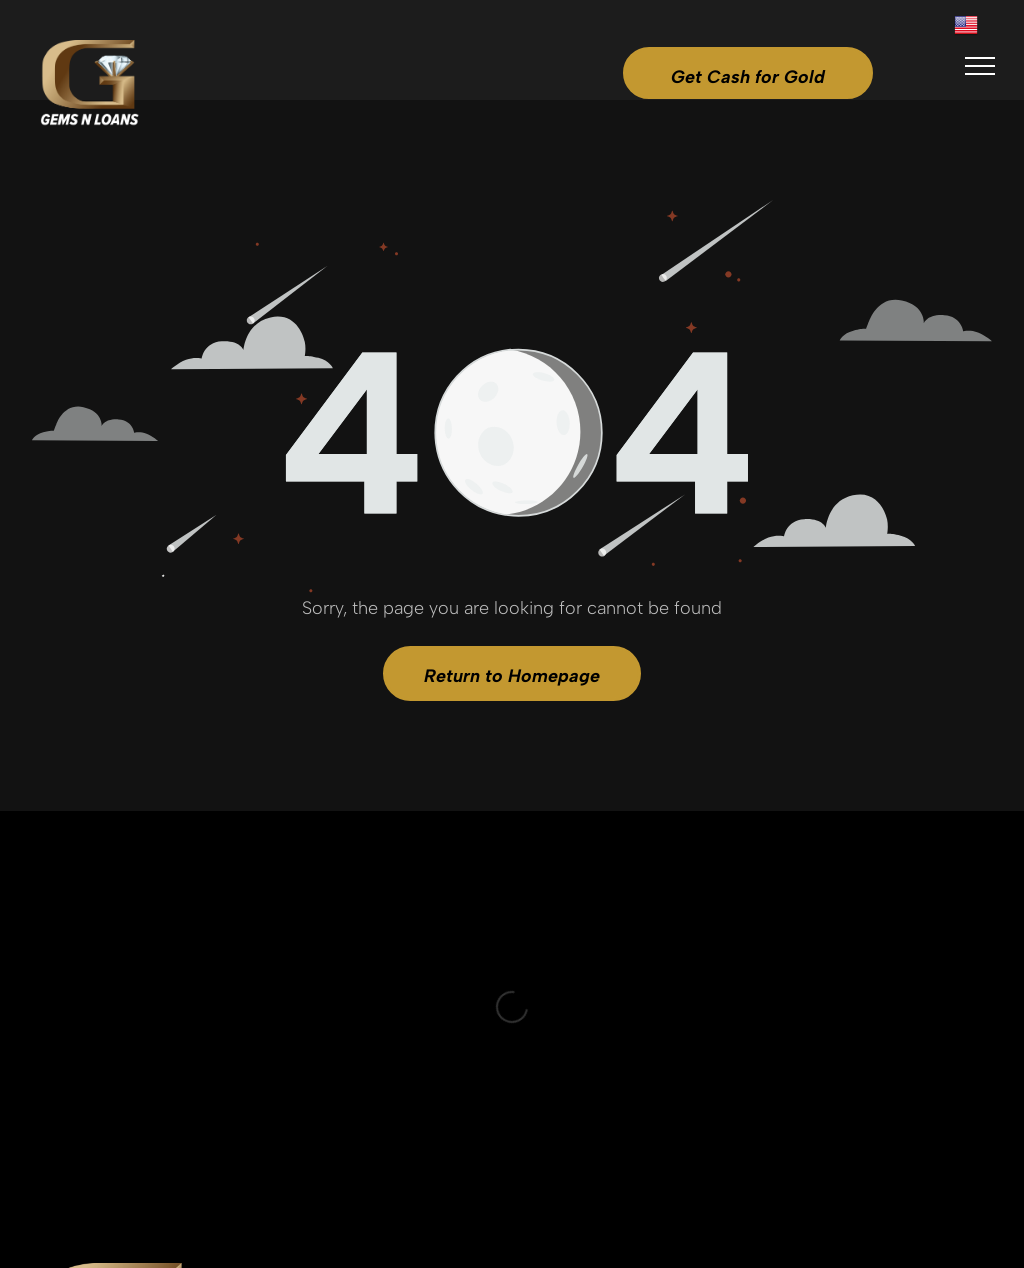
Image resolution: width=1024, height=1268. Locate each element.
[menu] (980, 66)
